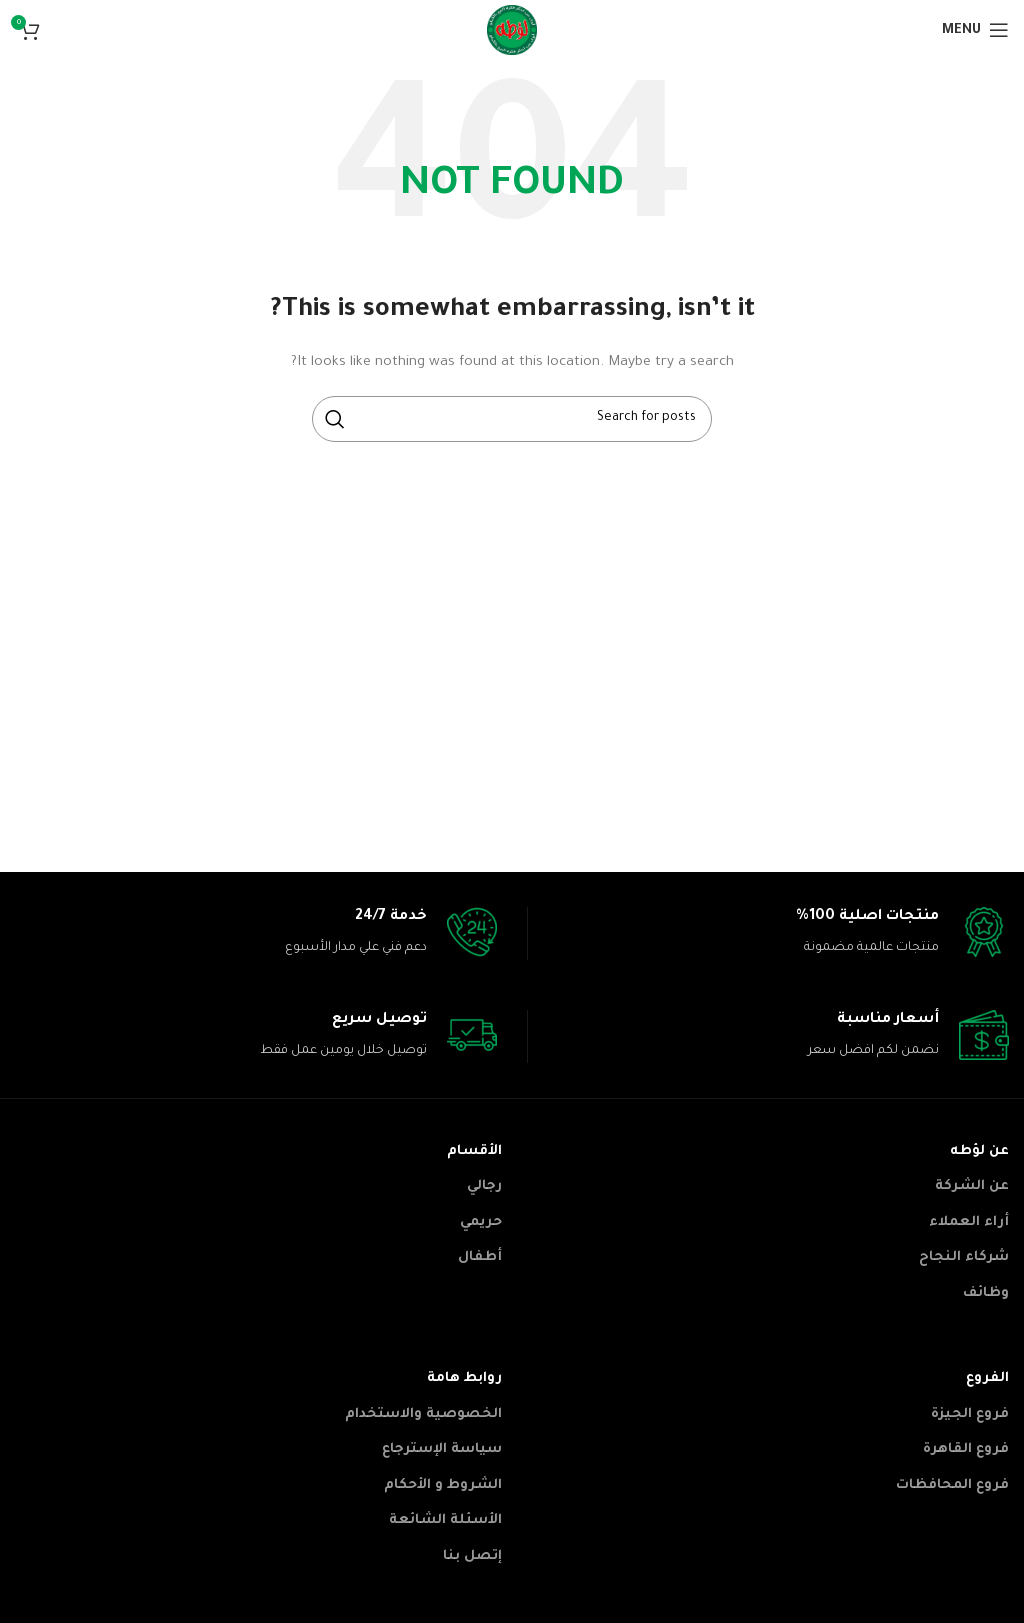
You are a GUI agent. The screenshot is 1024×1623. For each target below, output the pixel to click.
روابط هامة (464, 1378)
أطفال (480, 1257)
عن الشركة (972, 1186)
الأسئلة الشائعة (445, 1520)
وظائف (986, 1293)
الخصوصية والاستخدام (423, 1414)
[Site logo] (512, 31)
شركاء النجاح (964, 1257)
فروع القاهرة (966, 1449)
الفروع (987, 1378)
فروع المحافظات (952, 1485)
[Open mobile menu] (975, 30)
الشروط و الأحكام (443, 1485)
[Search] (512, 419)
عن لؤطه (979, 1151)
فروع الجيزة (970, 1414)
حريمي (481, 1222)
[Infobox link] (768, 933)
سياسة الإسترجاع (442, 1449)
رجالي (484, 1186)
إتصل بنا (472, 1556)
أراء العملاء (969, 1222)
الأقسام (474, 1151)
